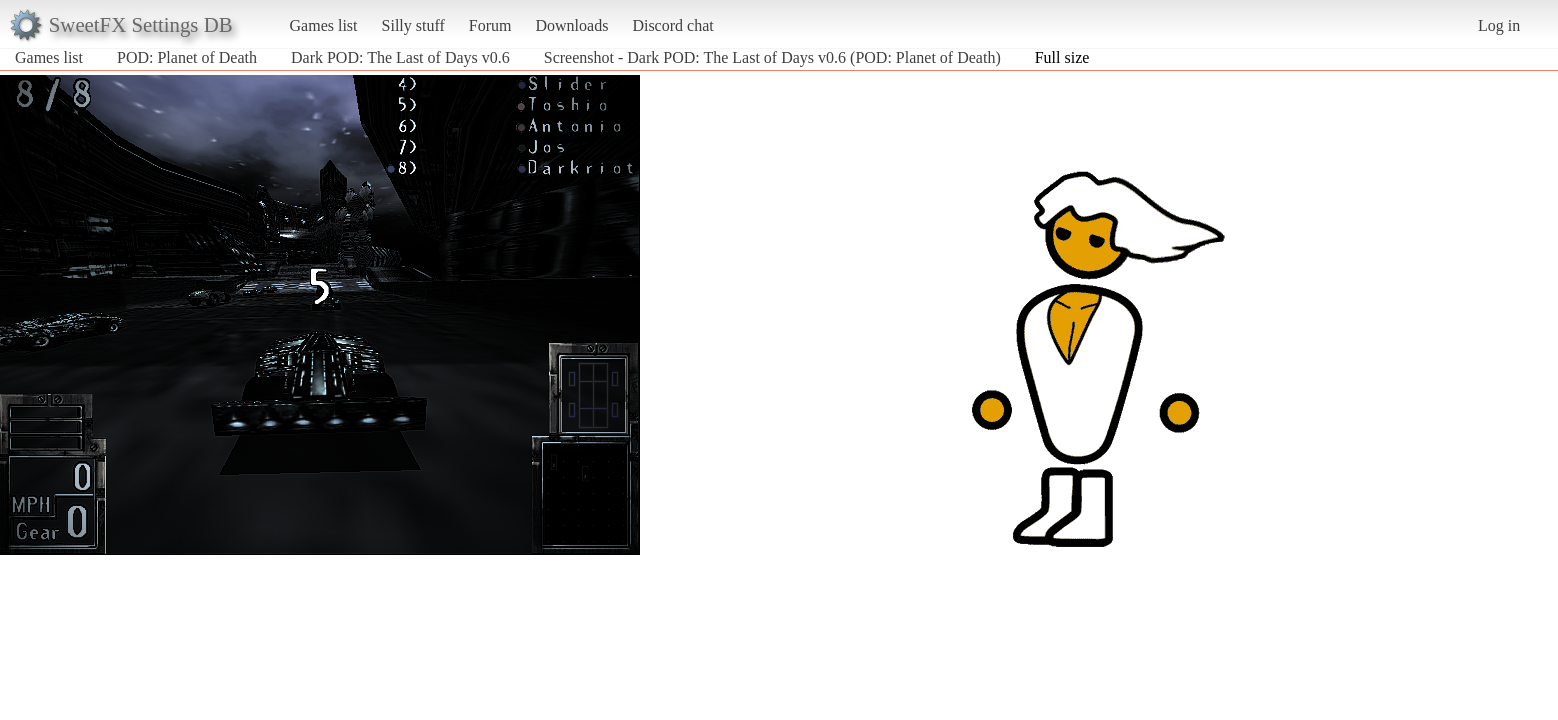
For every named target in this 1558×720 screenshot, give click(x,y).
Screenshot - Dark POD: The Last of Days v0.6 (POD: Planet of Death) (772, 57)
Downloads (571, 25)
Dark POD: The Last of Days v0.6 (400, 57)
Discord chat (672, 25)
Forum (490, 25)
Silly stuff (413, 25)
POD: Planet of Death (187, 57)
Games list (324, 25)
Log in (1499, 25)
